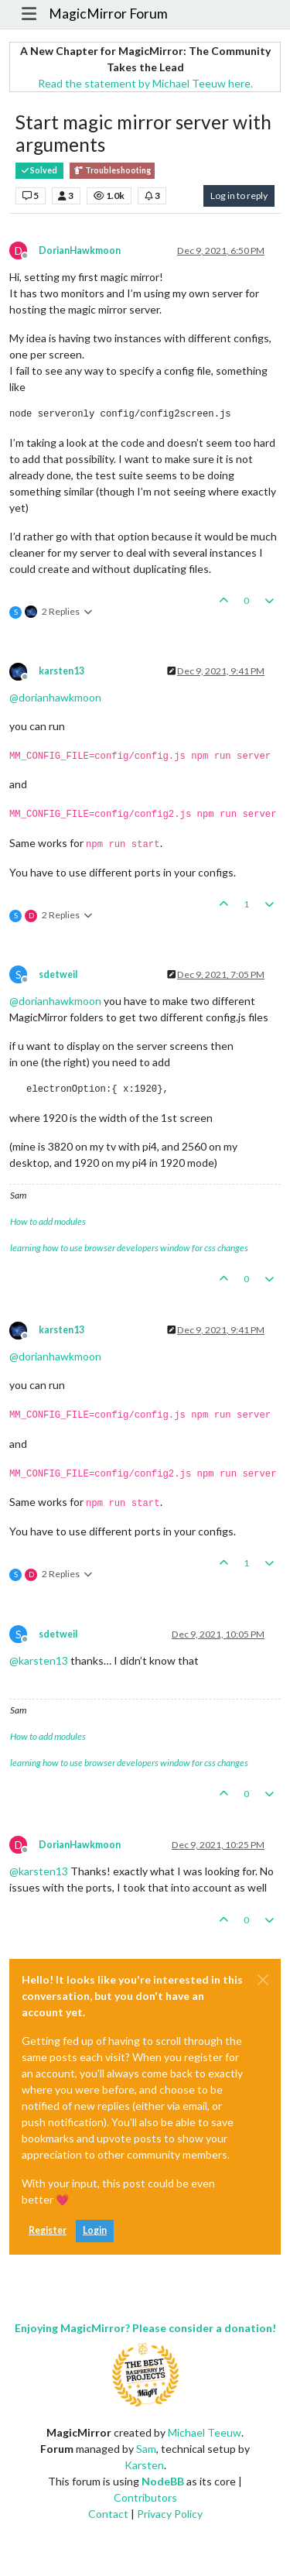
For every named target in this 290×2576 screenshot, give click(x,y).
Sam (146, 2448)
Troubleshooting (112, 171)
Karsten (144, 2464)
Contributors (145, 2497)
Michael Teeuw (204, 2432)
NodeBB (163, 2481)
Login (95, 2230)
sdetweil (58, 974)
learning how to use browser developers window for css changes (129, 1248)
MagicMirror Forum (108, 13)
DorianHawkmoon (80, 250)
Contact (108, 2513)
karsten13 (61, 671)
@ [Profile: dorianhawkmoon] (55, 697)
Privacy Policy (170, 2513)
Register (48, 2230)
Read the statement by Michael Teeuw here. (145, 83)
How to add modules (48, 1221)
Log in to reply (239, 195)
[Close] (263, 1980)
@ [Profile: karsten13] (38, 1660)
